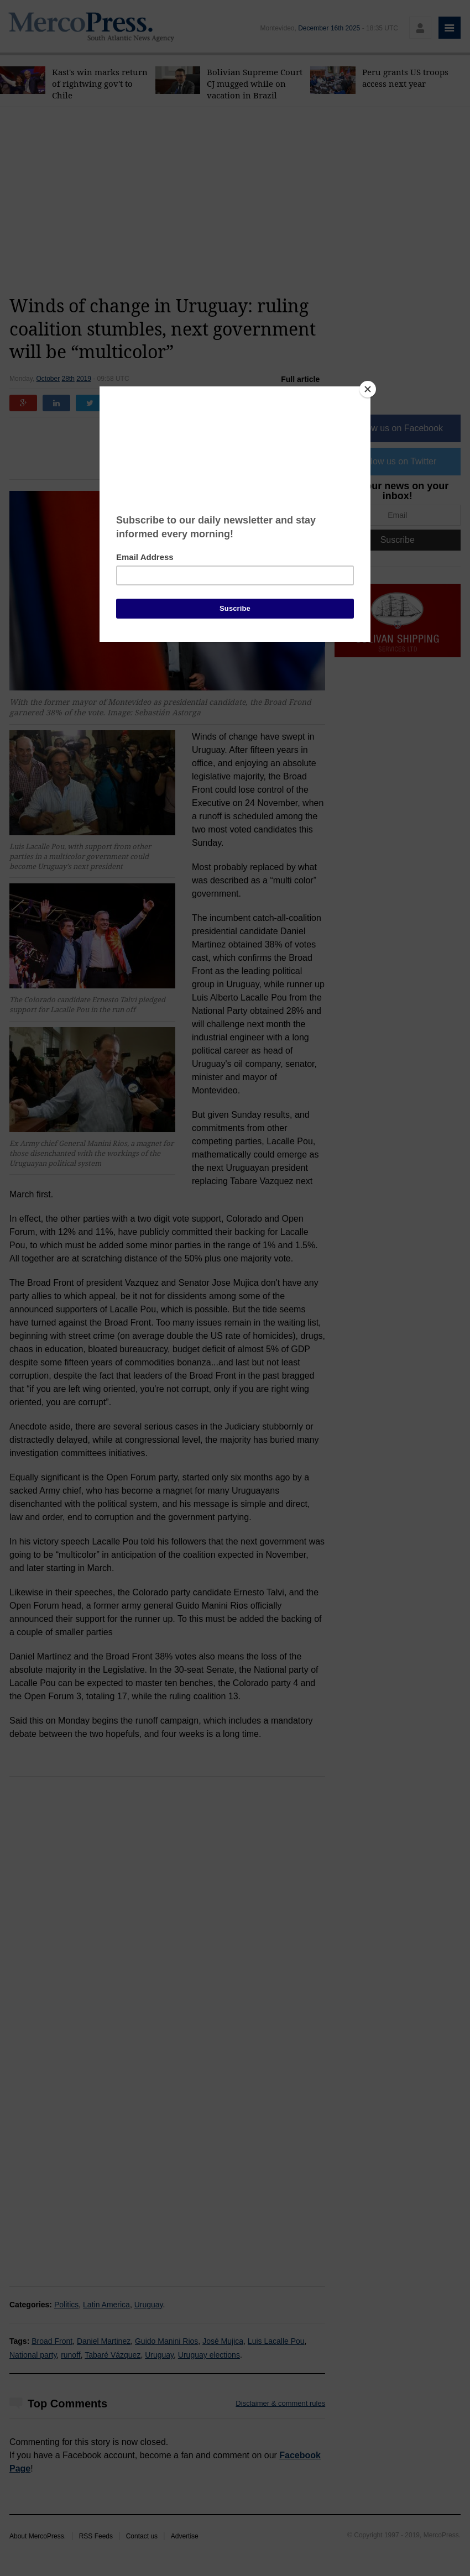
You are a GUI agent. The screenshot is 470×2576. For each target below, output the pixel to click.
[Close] (367, 389)
